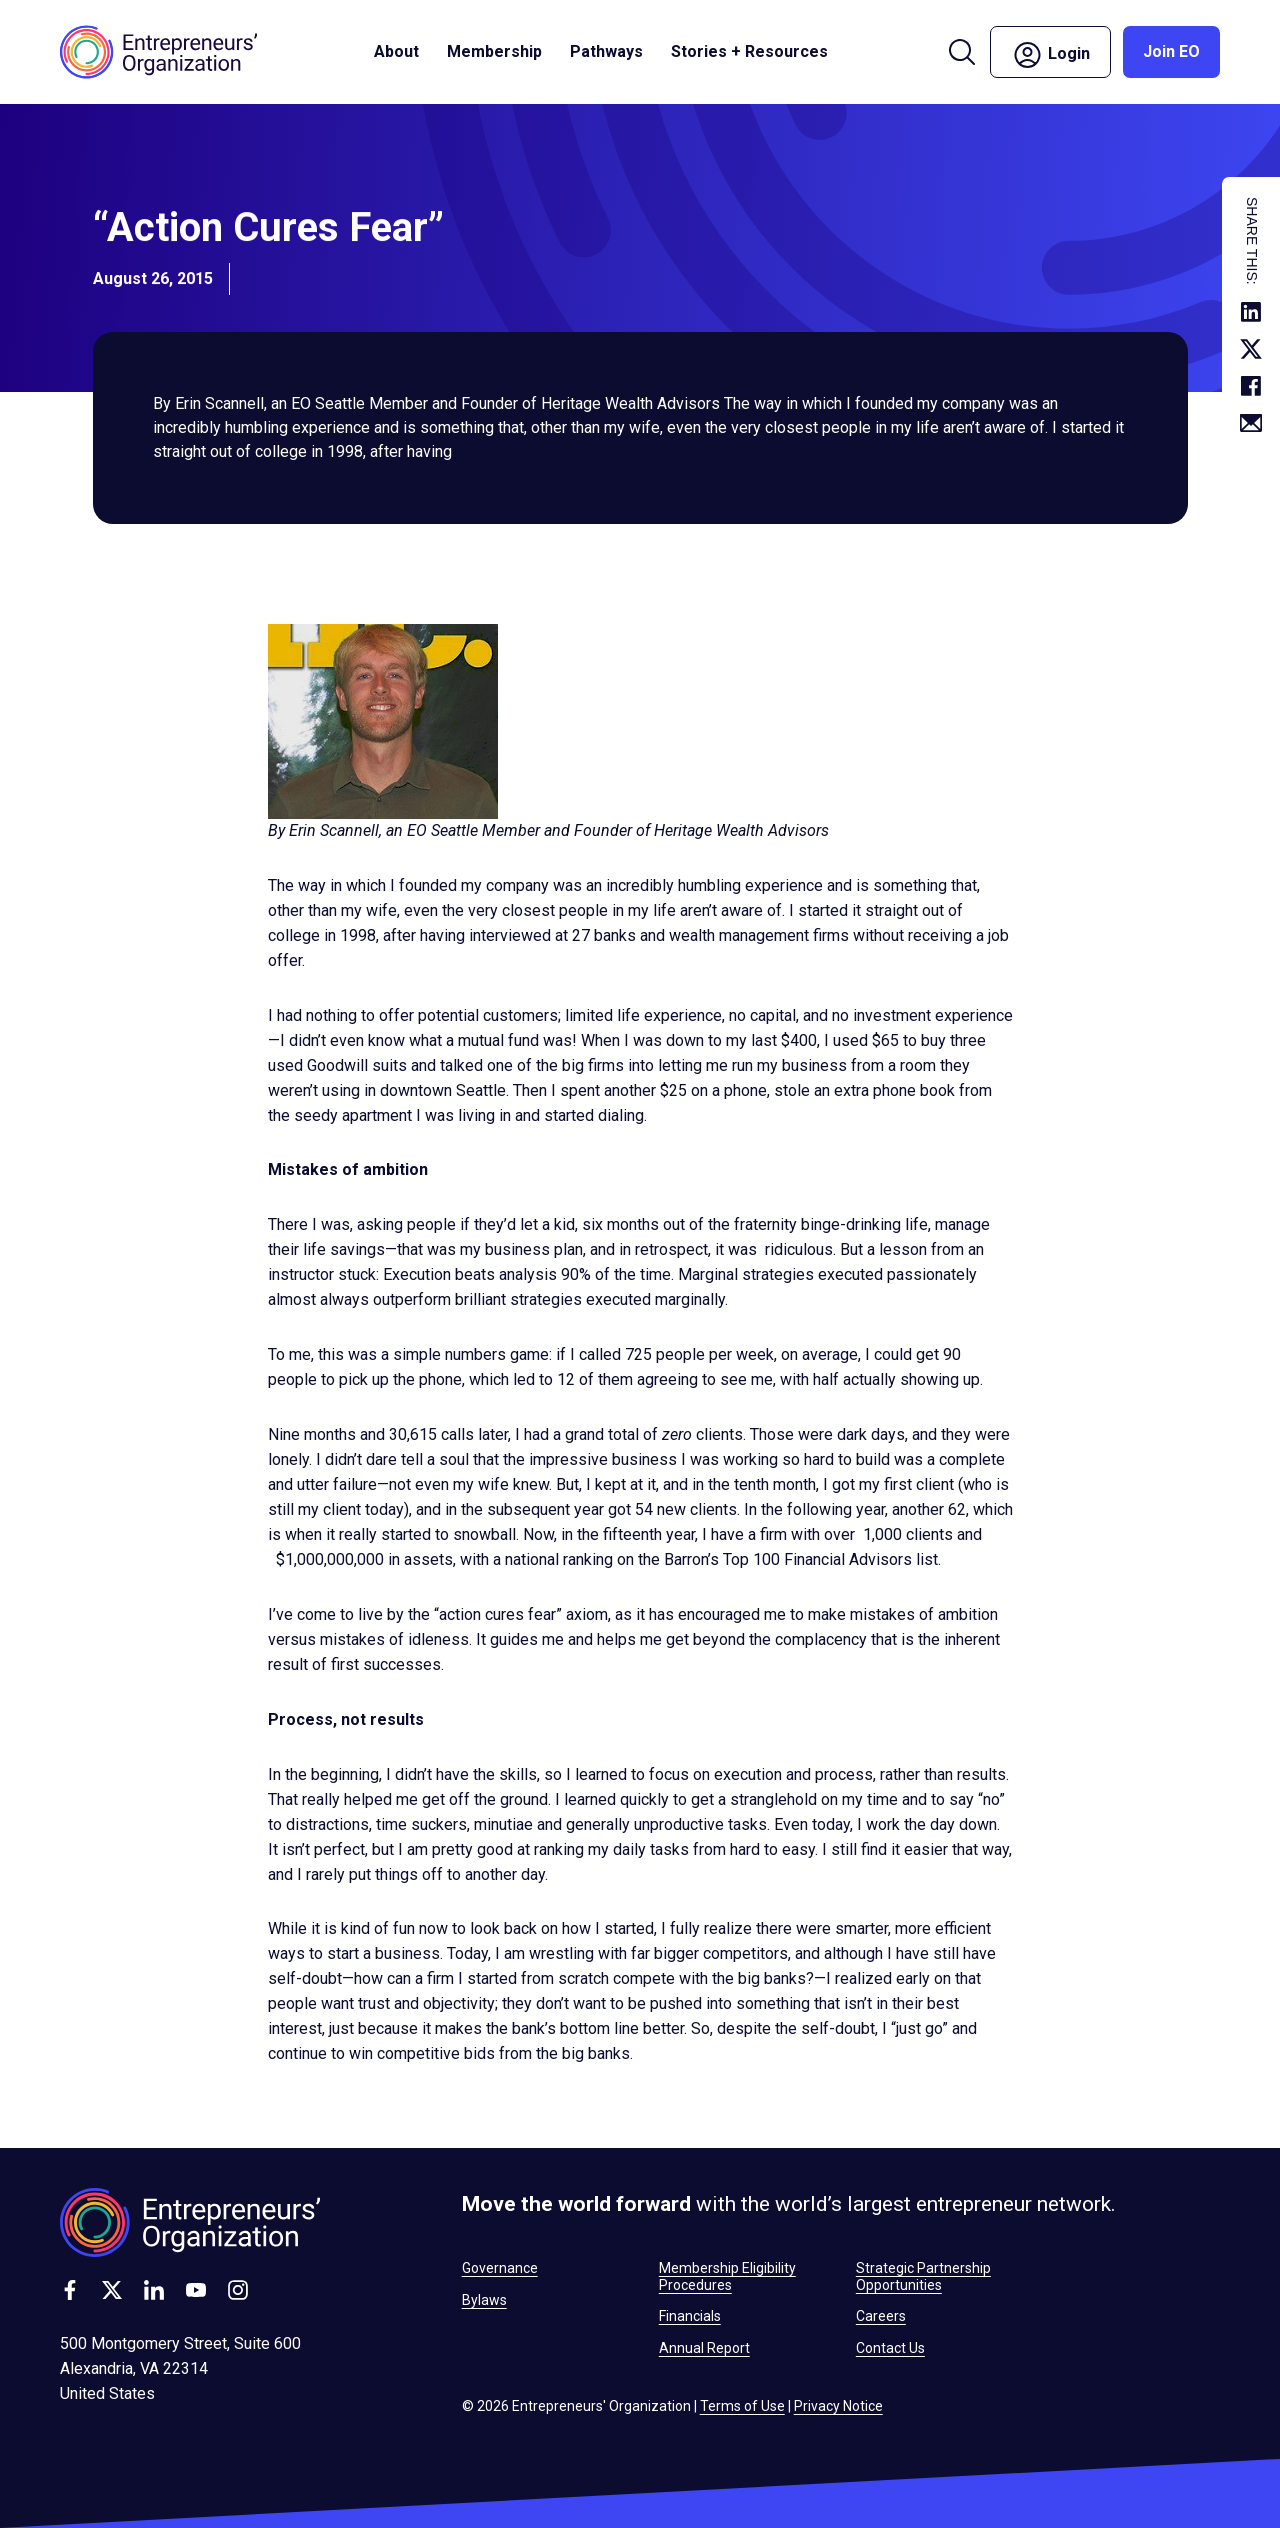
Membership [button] (494, 51)
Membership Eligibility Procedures (727, 2276)
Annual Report (704, 2348)
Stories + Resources (749, 51)
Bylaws (484, 2300)
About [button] (396, 51)
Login (1050, 55)
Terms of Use (742, 2406)
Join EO (1171, 51)
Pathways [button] (606, 51)
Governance (500, 2268)
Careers (881, 2316)
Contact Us (890, 2348)
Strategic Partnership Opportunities (923, 2276)
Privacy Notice (838, 2406)
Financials (690, 2316)
